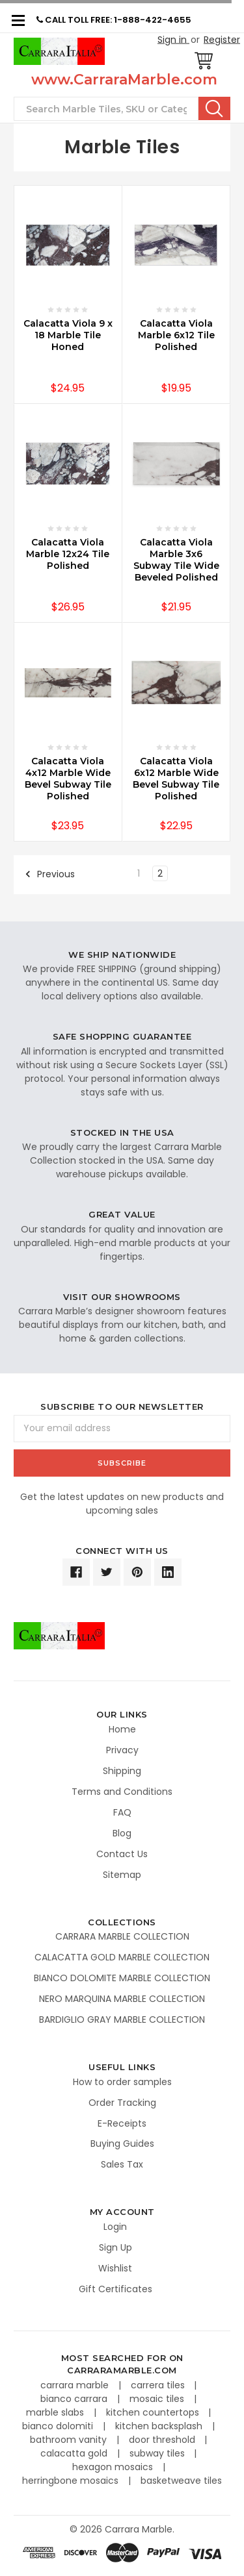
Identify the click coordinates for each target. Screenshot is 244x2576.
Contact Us (122, 1853)
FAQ (122, 1812)
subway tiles (158, 2453)
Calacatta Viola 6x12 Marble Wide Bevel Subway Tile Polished (176, 778)
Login (115, 2226)
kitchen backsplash (160, 2426)
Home (122, 1729)
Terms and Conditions (122, 1791)
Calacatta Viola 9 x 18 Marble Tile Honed (68, 335)
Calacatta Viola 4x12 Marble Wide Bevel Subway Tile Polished (68, 778)
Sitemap (122, 1874)
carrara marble (75, 2385)
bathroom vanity (69, 2439)
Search (214, 108)
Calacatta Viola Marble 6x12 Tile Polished (176, 335)
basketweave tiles (181, 2480)
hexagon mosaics (114, 2466)
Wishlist (115, 2268)
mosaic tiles (158, 2398)
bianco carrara (75, 2398)
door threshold (163, 2439)
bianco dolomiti (59, 2426)
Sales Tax (122, 2164)
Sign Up (115, 2247)
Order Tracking (122, 2102)
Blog (122, 1833)
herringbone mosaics (71, 2480)
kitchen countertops (154, 2412)
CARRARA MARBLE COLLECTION (122, 1936)
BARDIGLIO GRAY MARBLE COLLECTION (122, 2019)
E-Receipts (122, 2123)
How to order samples (122, 2081)
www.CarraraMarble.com (124, 79)
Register (222, 39)
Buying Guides (122, 2143)
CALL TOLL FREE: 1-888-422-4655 (113, 20)
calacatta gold (75, 2453)
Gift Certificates (115, 2288)
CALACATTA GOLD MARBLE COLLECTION (122, 1957)
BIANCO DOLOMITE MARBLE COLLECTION (122, 1977)
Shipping (122, 1770)
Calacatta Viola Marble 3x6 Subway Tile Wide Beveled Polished (176, 559)
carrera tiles (159, 2385)
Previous (50, 874)
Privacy (122, 1750)
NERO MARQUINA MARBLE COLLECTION (122, 1998)
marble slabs (56, 2412)
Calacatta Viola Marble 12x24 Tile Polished (67, 553)
